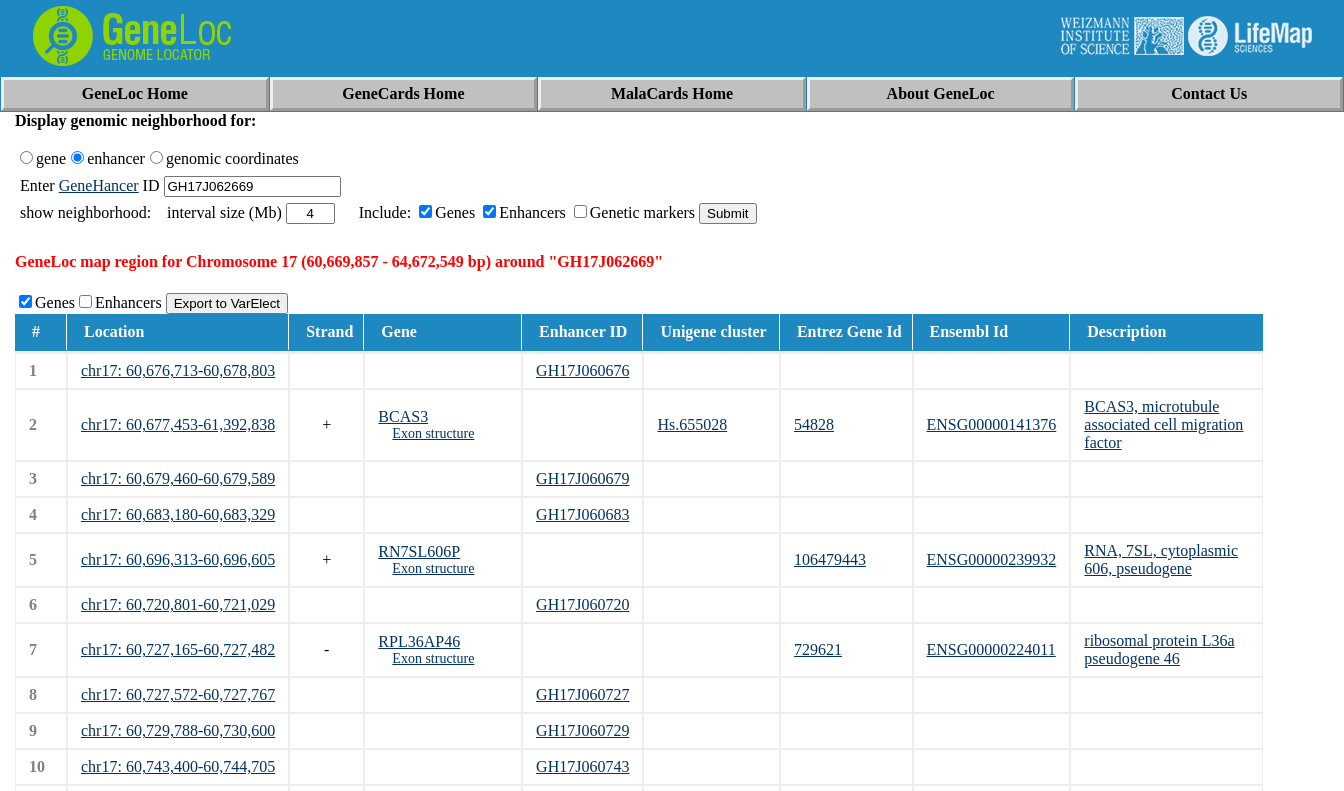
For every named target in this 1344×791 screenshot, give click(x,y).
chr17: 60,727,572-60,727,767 (178, 694)
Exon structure (433, 433)
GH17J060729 (582, 730)
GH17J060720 (582, 604)
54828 (814, 424)
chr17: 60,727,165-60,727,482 (178, 649)
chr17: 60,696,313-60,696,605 (178, 559)
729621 (818, 649)
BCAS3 (403, 416)
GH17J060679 (582, 478)
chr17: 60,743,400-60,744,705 (178, 766)
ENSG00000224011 (991, 649)
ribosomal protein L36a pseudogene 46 (1159, 649)
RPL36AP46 (419, 641)
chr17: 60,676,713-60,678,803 (178, 370)
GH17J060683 (582, 514)
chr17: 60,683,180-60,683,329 (178, 514)
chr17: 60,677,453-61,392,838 (178, 424)
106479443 (830, 559)
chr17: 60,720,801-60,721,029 (178, 604)
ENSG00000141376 (992, 424)
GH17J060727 (582, 694)
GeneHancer (99, 185)
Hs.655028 (692, 424)
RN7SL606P (419, 551)
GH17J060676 (582, 370)
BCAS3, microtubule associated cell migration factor (1163, 424)
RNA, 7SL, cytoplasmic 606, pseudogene (1161, 559)
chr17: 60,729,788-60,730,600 (178, 730)
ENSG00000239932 (992, 559)
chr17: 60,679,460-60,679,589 (178, 478)
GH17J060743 (582, 766)
